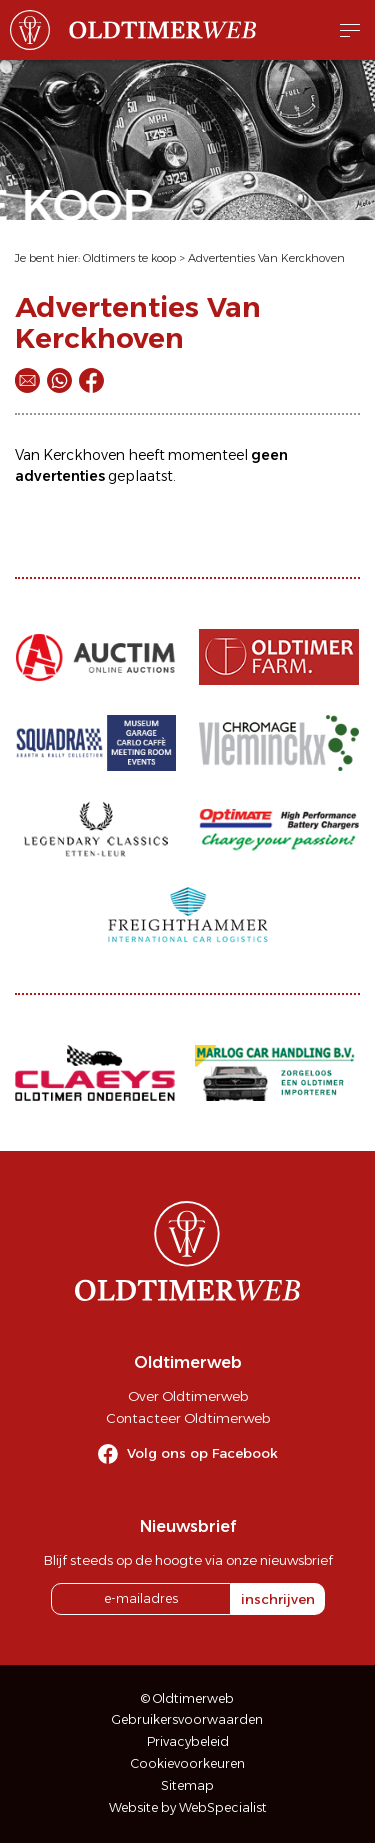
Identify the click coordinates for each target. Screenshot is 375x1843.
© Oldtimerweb (187, 1698)
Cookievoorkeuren (188, 1763)
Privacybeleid (188, 1741)
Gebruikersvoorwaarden (187, 1719)
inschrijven (278, 1599)
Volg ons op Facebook (202, 1453)
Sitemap (187, 1785)
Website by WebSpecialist (188, 1807)
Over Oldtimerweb (188, 1396)
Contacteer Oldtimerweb (188, 1418)
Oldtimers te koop (129, 258)
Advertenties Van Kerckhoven (266, 258)
